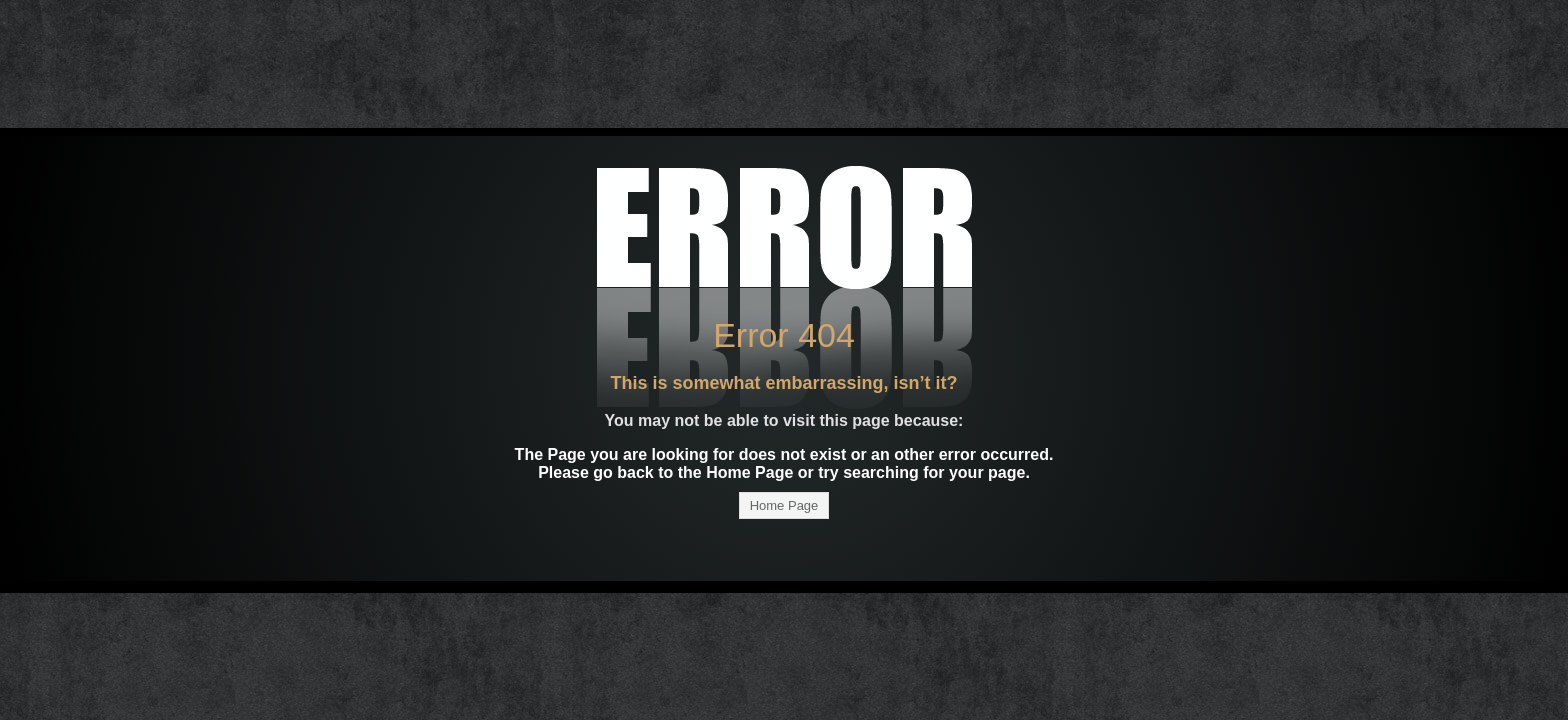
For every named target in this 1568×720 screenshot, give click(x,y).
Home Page (784, 505)
